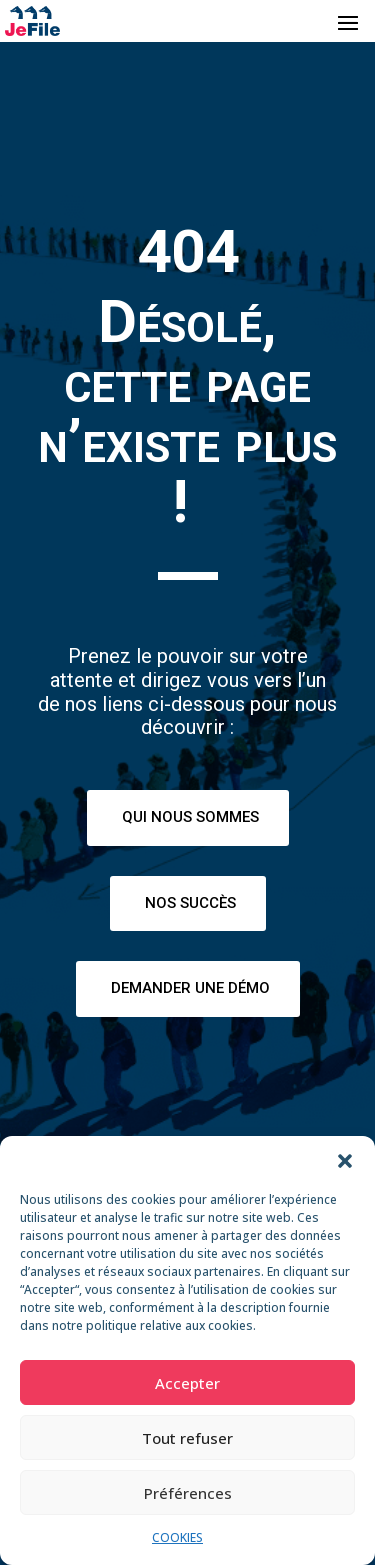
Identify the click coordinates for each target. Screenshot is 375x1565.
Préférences (188, 1493)
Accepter (187, 1383)
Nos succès (190, 903)
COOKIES (177, 1537)
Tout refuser (187, 1438)
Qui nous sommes (190, 817)
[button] (345, 1161)
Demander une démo (190, 988)
